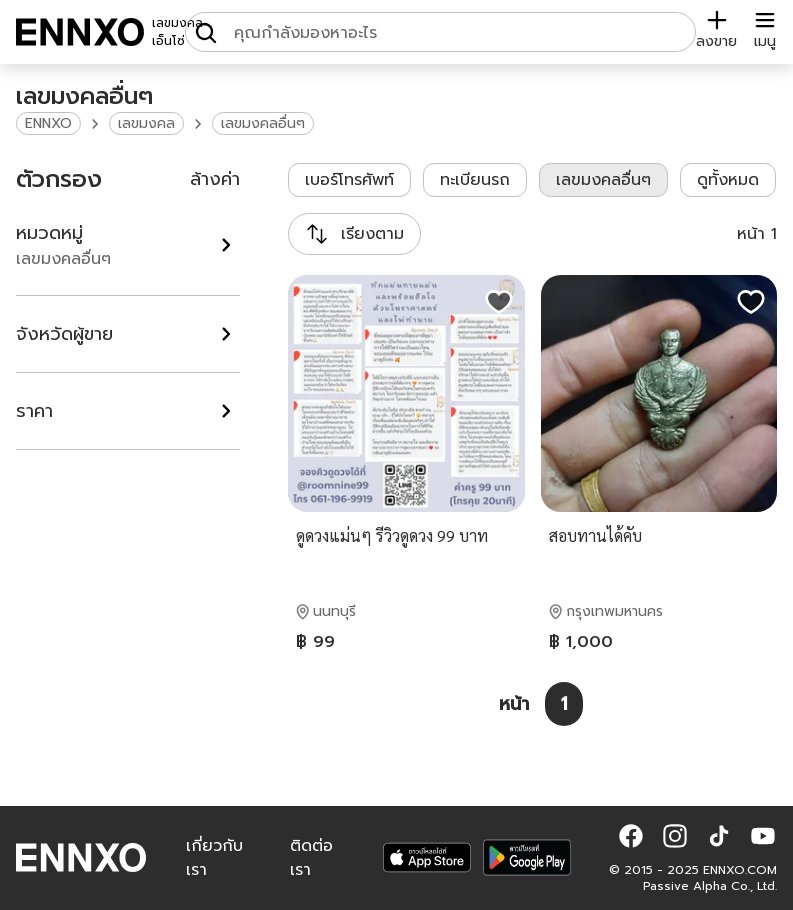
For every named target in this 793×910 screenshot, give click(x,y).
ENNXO (48, 123)
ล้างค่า (215, 179)
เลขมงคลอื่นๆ (263, 123)
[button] (631, 836)
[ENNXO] (80, 32)
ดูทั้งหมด (728, 180)
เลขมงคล (146, 123)
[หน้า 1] (564, 704)
